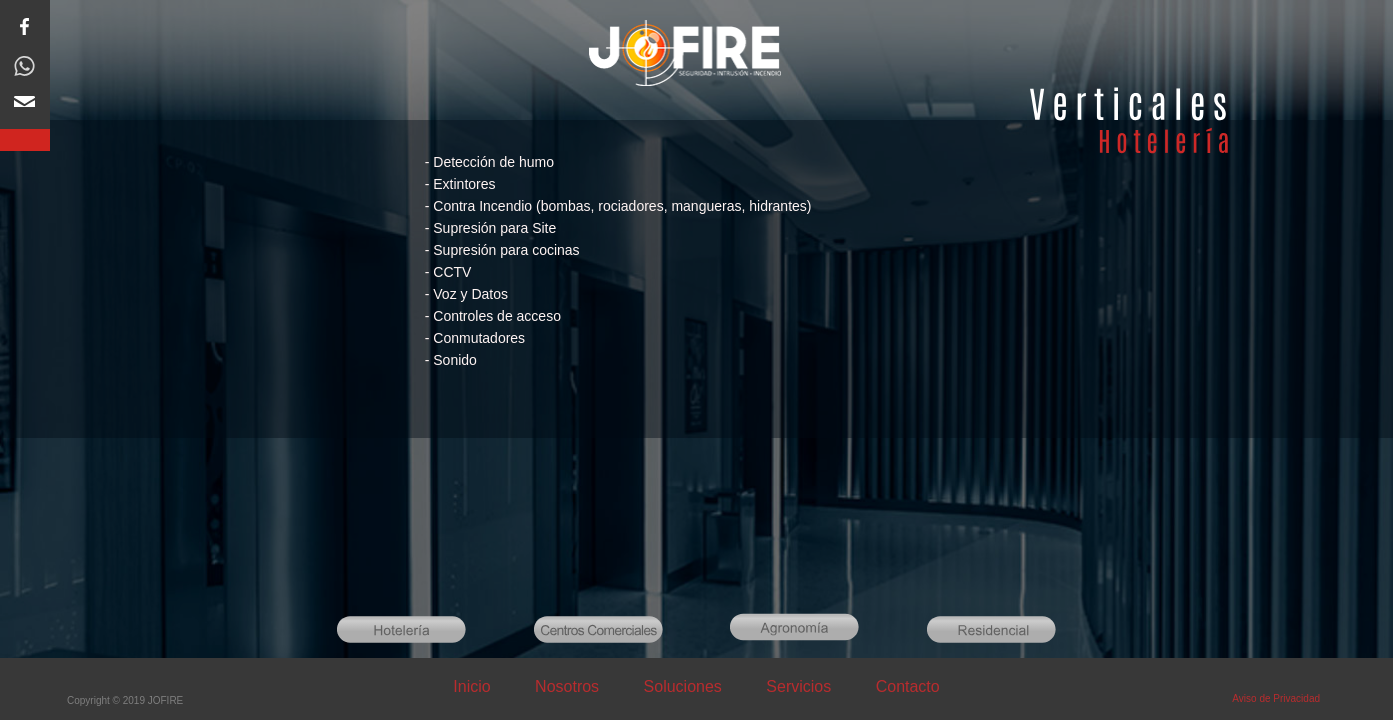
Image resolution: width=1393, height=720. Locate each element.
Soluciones (683, 686)
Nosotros (569, 686)
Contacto (908, 686)
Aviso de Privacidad (1276, 698)
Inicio (474, 686)
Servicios (798, 686)
